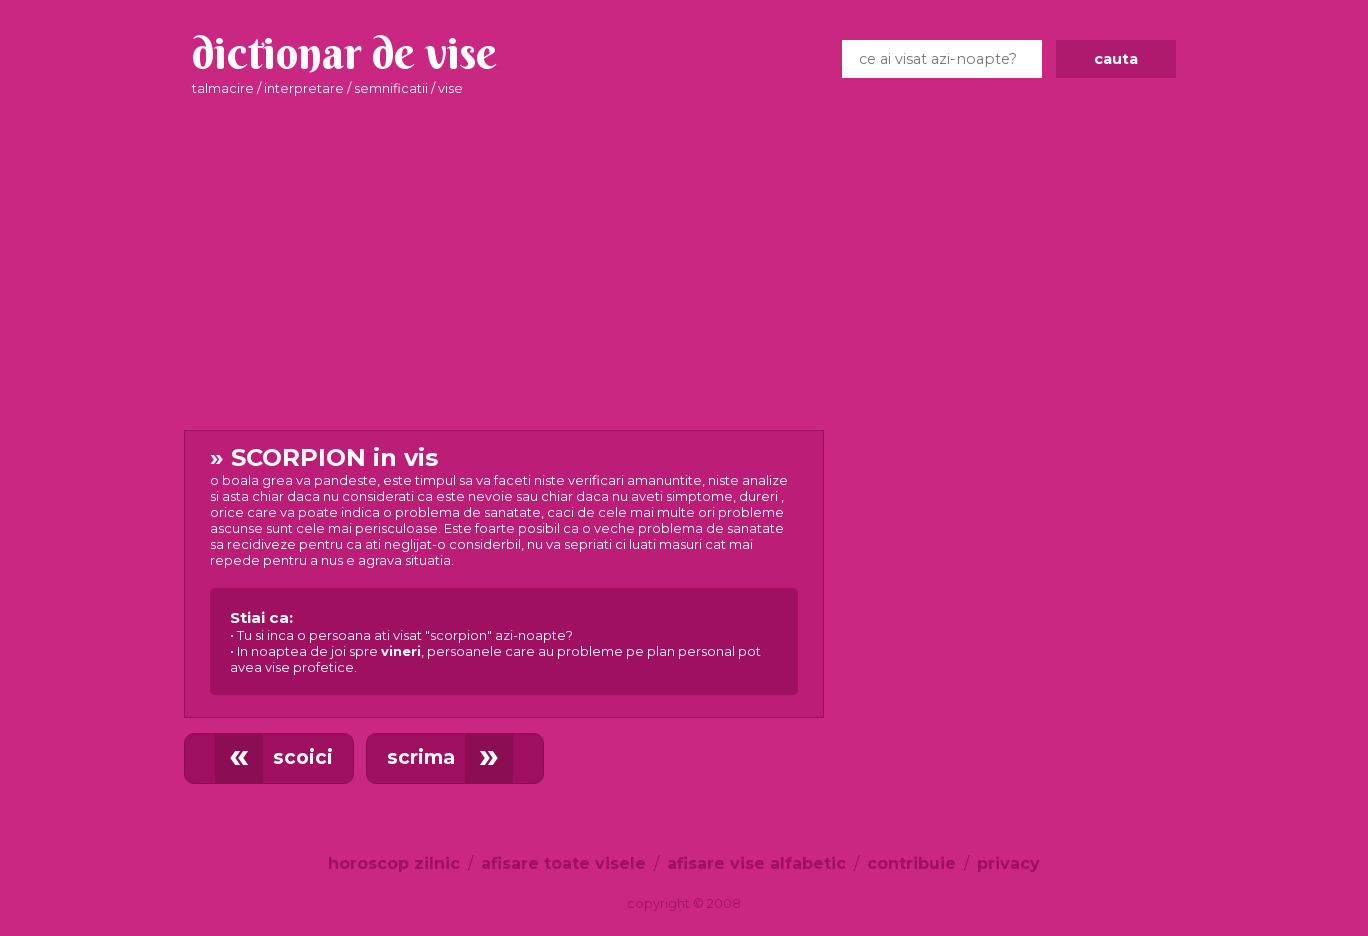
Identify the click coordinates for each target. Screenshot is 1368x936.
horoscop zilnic (394, 863)
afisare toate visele (563, 863)
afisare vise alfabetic (756, 863)
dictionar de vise (344, 53)
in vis (504, 569)
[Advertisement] (684, 265)
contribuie (911, 863)
